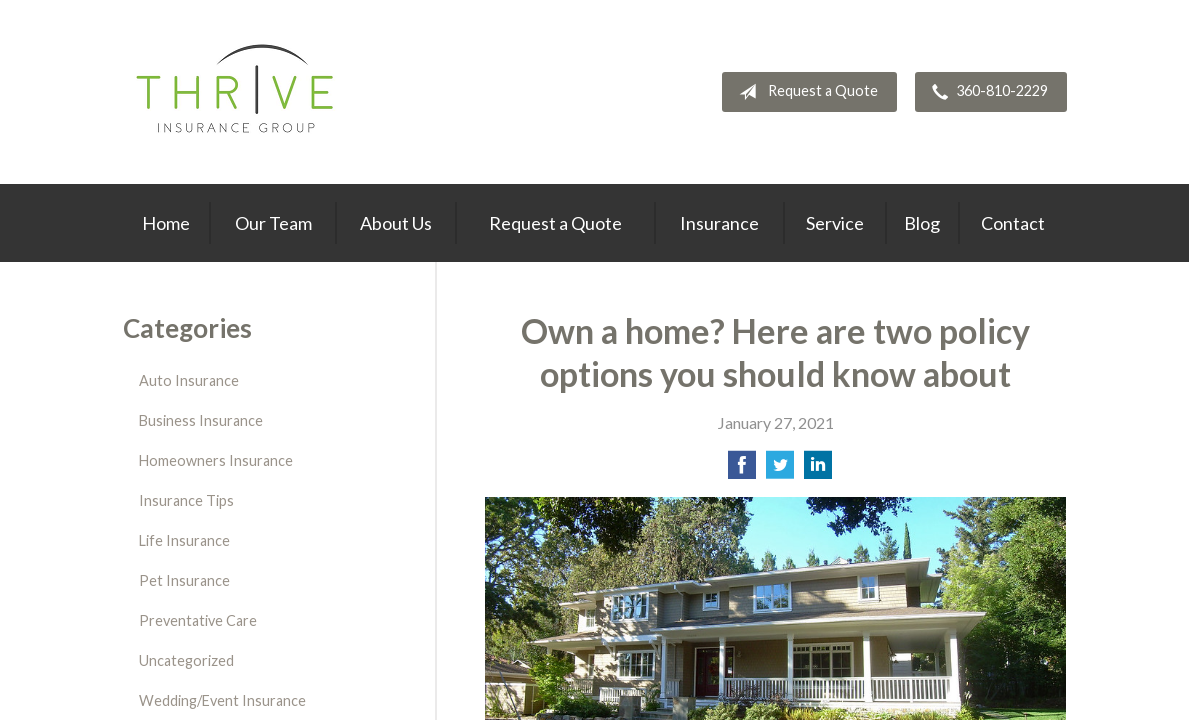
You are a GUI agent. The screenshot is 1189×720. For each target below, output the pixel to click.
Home (166, 223)
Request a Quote (804, 92)
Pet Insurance (184, 580)
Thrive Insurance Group (237, 92)
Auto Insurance (189, 380)
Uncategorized (186, 660)
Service (835, 223)
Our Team (273, 223)
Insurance (719, 223)
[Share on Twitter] (780, 470)
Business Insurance (201, 420)
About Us (396, 223)
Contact (1013, 223)
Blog (922, 223)
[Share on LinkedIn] (818, 470)
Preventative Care (198, 620)
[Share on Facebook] (742, 470)
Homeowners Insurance (216, 460)
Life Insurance (184, 540)
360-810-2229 (986, 92)
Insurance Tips (186, 500)
